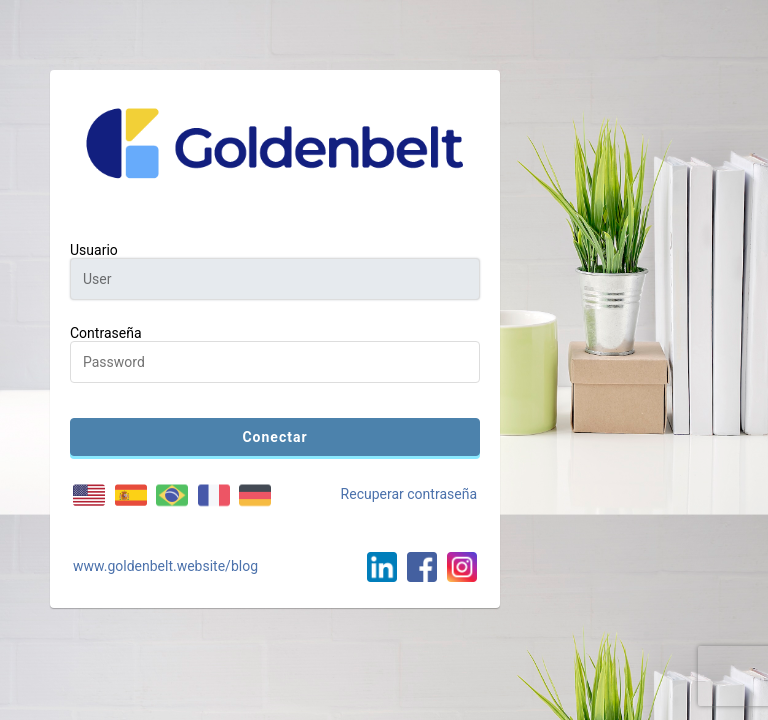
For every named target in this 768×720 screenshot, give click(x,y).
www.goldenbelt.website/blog (165, 566)
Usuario (94, 250)
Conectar (274, 437)
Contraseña (106, 333)
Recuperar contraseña (409, 494)
